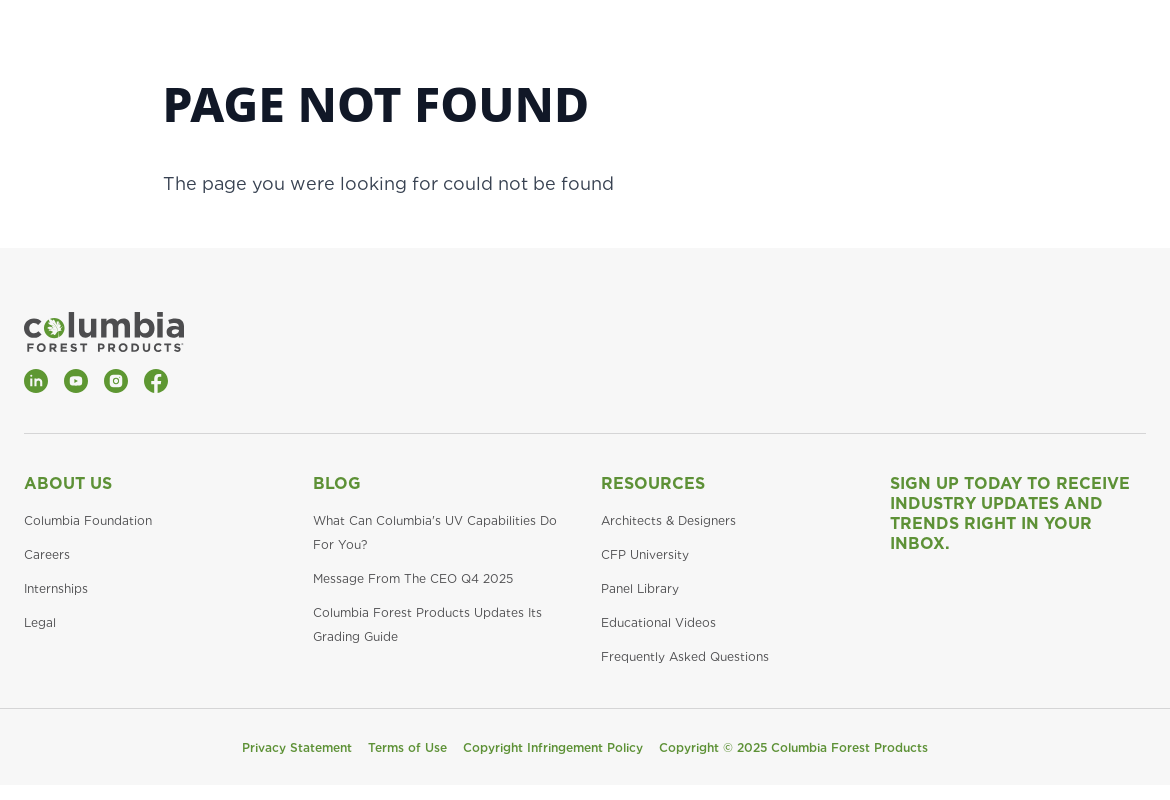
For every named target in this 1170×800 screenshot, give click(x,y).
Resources (653, 483)
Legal (40, 622)
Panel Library (640, 588)
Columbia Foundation (88, 520)
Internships (56, 588)
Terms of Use (407, 747)
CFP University (645, 554)
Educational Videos (658, 622)
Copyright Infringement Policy (553, 747)
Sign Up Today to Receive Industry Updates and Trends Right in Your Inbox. (1010, 513)
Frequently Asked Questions (685, 656)
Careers (47, 554)
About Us (68, 483)
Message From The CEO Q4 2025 (413, 578)
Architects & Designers (668, 520)
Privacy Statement (297, 747)
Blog (337, 483)
